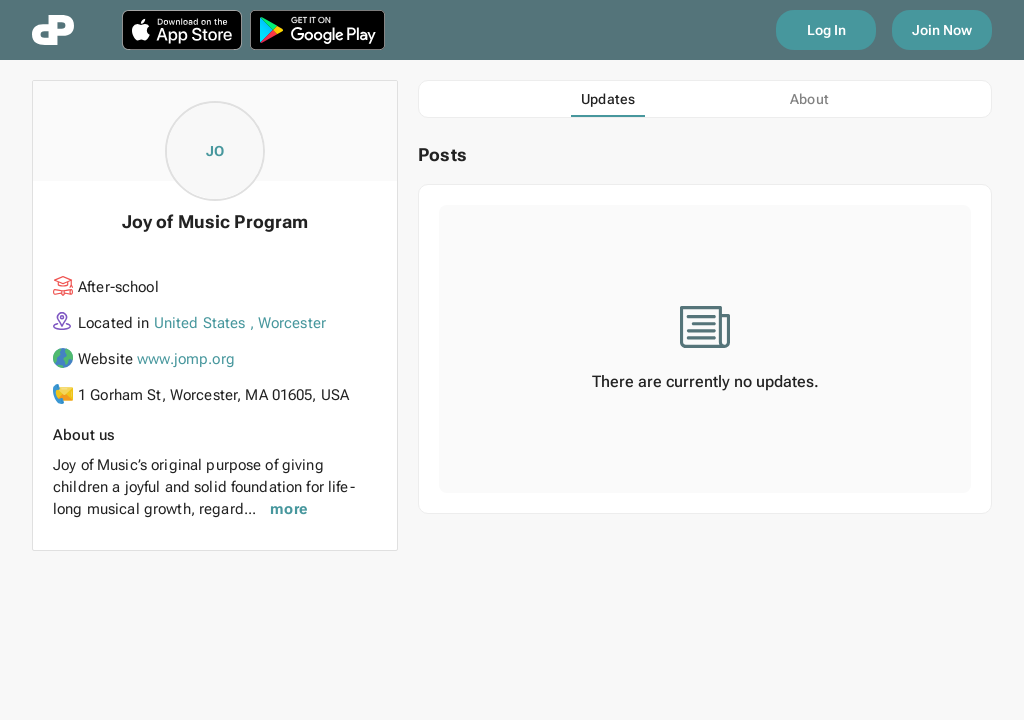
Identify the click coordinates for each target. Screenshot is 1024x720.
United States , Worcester (240, 323)
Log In (826, 30)
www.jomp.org (186, 359)
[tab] (608, 99)
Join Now (942, 30)
